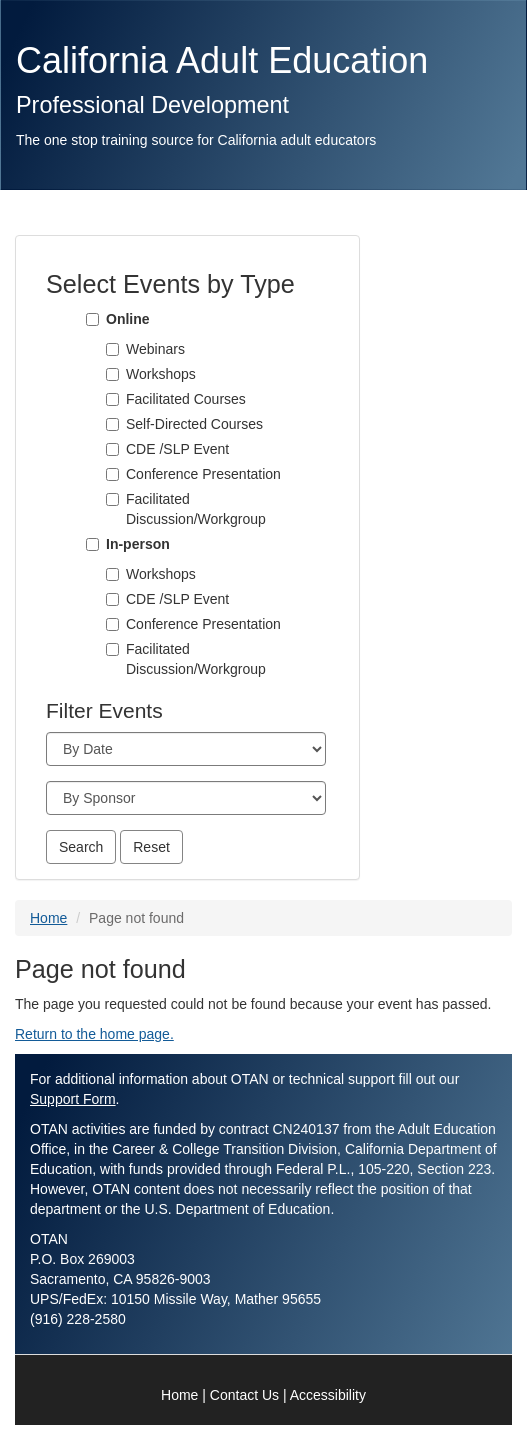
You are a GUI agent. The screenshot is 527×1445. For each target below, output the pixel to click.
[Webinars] (112, 349)
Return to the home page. (94, 1034)
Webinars (155, 349)
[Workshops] (112, 374)
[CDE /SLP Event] (112, 449)
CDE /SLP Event (177, 449)
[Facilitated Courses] (112, 399)
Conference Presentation (203, 474)
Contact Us (244, 1395)
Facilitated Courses (186, 399)
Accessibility (328, 1395)
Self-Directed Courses (194, 424)
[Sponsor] (186, 798)
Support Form (73, 1099)
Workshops (161, 374)
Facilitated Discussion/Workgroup (196, 509)
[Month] (186, 749)
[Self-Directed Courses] (112, 424)
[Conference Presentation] (112, 474)
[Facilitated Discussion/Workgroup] (112, 499)
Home (48, 918)
